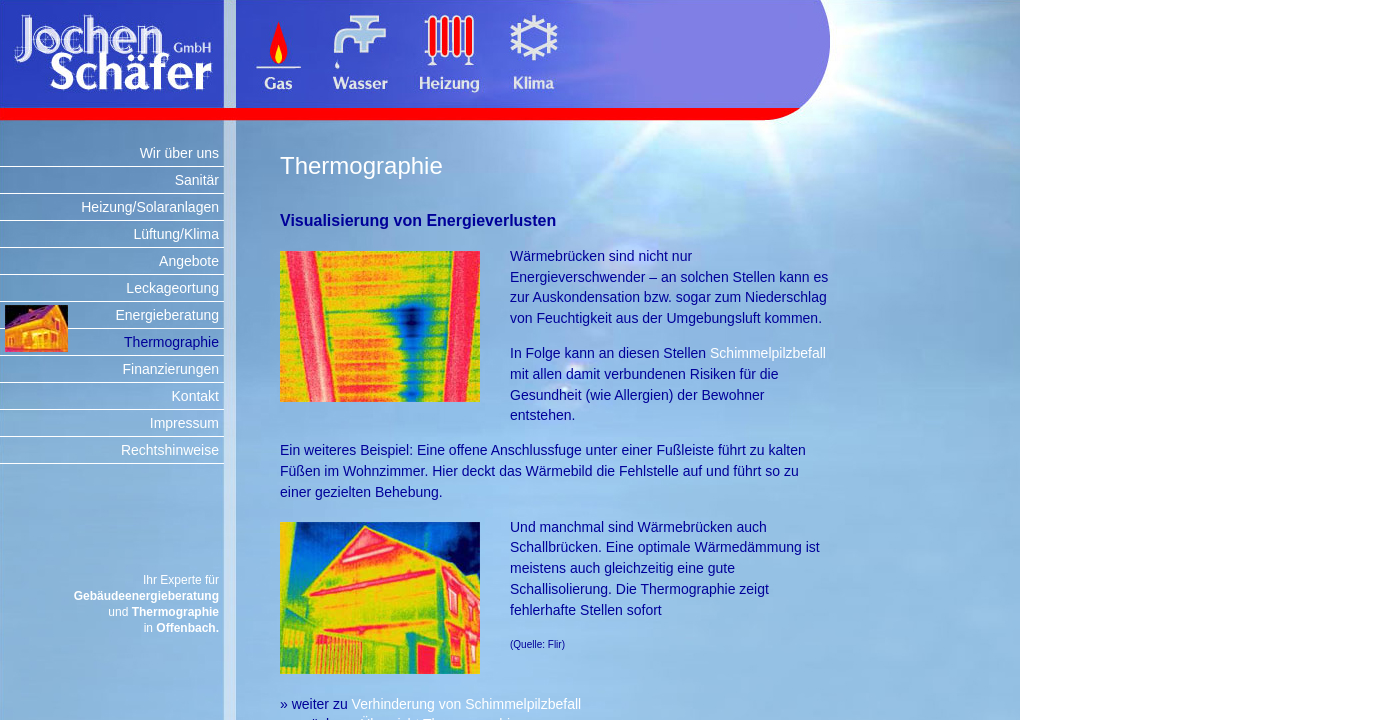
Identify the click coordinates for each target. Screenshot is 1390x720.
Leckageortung (172, 288)
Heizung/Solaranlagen (150, 207)
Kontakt (195, 396)
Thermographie (171, 342)
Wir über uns (179, 153)
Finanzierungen (170, 369)
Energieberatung (167, 315)
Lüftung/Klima (176, 234)
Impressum (184, 423)
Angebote (189, 261)
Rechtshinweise (170, 450)
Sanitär (197, 180)
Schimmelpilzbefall (768, 353)
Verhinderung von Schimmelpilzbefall (467, 704)
